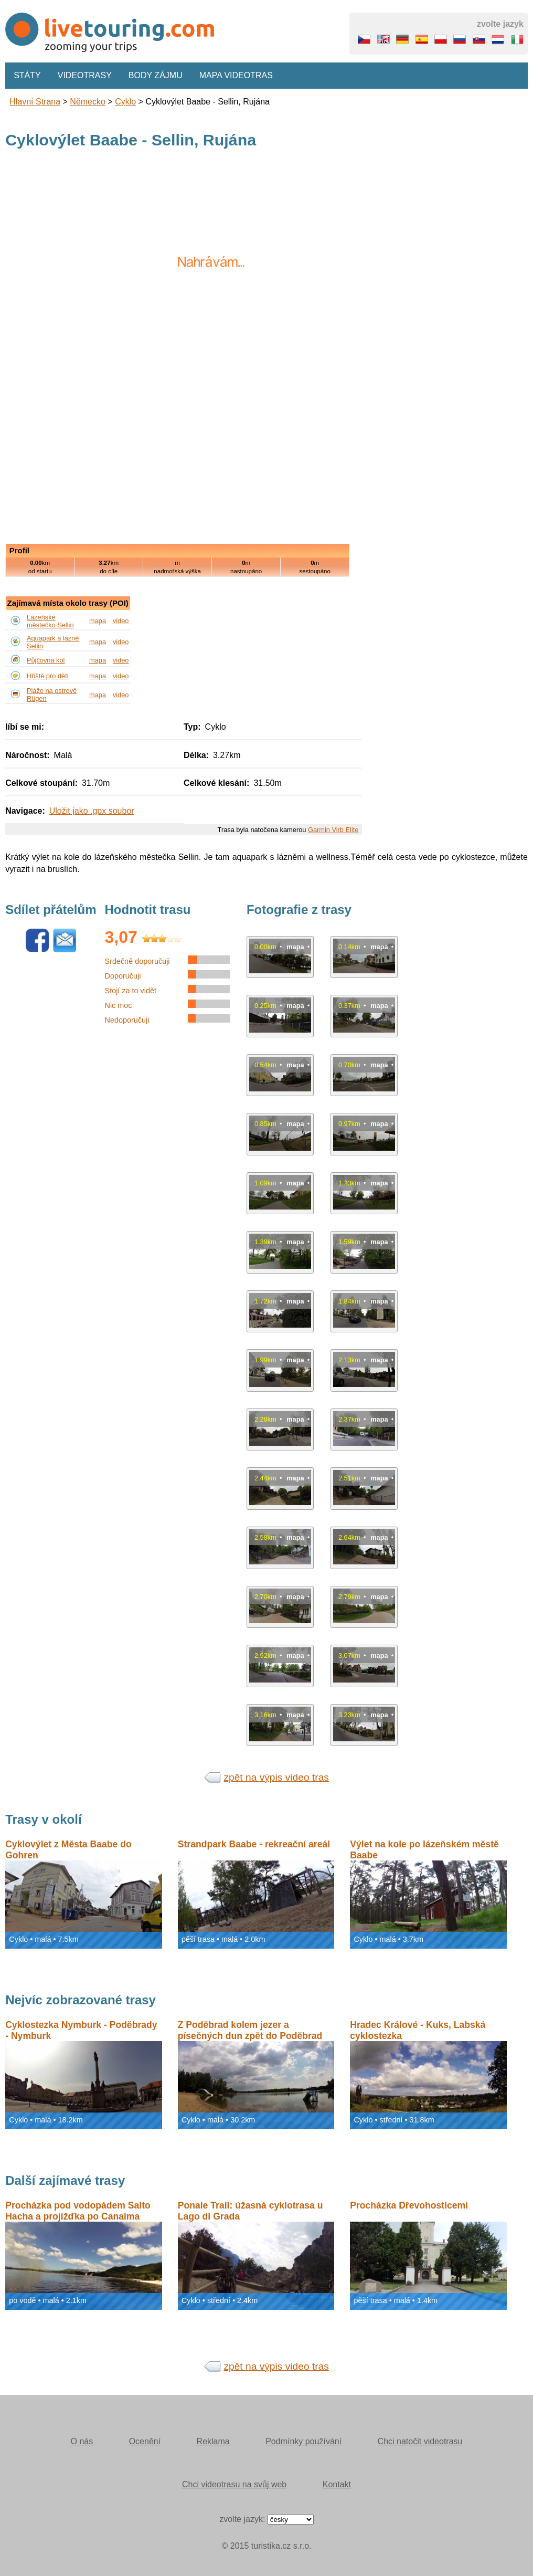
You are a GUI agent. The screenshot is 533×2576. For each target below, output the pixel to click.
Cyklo (125, 101)
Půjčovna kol (46, 660)
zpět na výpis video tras (276, 1777)
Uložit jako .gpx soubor (91, 810)
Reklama (213, 2441)
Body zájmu (156, 75)
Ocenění (145, 2441)
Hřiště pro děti (48, 676)
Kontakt (337, 2484)
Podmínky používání (303, 2441)
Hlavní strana (34, 101)
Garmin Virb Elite (333, 830)
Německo (87, 101)
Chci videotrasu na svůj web (234, 2484)
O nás (82, 2441)
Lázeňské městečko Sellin (50, 621)
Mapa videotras (236, 75)
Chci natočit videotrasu (420, 2441)
